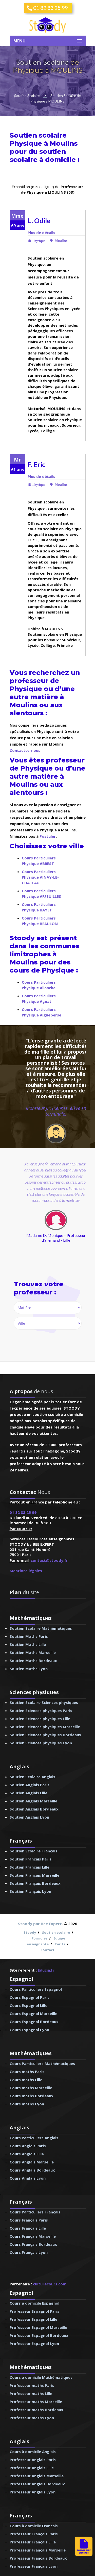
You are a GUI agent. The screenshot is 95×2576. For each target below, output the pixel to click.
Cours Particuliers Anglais (34, 2137)
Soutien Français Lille (29, 1867)
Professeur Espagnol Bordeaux (39, 2335)
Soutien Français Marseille (34, 1875)
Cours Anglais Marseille (32, 2161)
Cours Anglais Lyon (28, 2178)
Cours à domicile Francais (34, 2525)
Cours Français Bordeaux (33, 2244)
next (77, 1241)
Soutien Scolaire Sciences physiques (44, 1702)
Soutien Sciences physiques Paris (41, 1710)
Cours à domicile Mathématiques (41, 2377)
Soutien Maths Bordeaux (33, 1660)
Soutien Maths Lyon (29, 1668)
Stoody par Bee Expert (40, 1923)
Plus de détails (41, 232)
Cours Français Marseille (33, 2236)
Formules (39, 1938)
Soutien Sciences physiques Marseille (45, 1726)
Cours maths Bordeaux (31, 2095)
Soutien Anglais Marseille (33, 1800)
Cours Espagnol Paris (29, 1997)
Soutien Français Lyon (30, 1891)
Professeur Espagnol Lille (33, 2319)
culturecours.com (49, 2283)
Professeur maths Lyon (32, 2417)
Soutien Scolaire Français (33, 1850)
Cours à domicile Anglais (33, 2451)
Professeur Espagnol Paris (34, 2311)
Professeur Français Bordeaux (38, 2558)
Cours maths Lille (26, 2079)
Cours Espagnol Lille (28, 2005)
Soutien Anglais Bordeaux (34, 1809)
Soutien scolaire (56, 1932)
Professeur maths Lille (31, 2393)
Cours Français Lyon (29, 2252)
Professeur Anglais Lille (32, 2467)
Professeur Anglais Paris (33, 2459)
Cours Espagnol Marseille (33, 2013)
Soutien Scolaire (43, 62)
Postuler (48, 836)
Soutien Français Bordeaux (35, 1883)
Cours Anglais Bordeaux (32, 2170)
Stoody (30, 1932)
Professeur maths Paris (32, 2385)
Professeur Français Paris (34, 2533)
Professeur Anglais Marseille (37, 2475)
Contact (47, 1950)
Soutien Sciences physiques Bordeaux (45, 1734)
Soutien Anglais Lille (28, 1792)
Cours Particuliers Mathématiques (42, 2063)
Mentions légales (26, 1570)
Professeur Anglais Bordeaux (37, 2483)
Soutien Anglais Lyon (29, 1817)
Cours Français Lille (28, 2228)
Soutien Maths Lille (28, 1644)
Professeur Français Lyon (34, 2566)
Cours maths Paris (27, 2071)
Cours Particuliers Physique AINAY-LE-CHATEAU (40, 877)
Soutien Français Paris (30, 1858)
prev (18, 1241)
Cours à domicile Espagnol (34, 2303)
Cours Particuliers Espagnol (36, 1989)
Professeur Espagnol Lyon (34, 2343)
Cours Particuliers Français (35, 2211)
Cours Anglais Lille (27, 2153)
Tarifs (60, 1944)
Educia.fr (46, 1970)
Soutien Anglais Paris (29, 1784)
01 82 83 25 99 (47, 8)
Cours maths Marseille (31, 2087)
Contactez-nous (25, 750)
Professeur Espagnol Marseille (38, 2327)
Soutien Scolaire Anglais (32, 1776)
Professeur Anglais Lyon (32, 2491)
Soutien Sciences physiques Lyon (41, 1742)
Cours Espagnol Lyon (29, 2029)
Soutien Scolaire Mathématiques (41, 1628)
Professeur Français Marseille (38, 2550)
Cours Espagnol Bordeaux (34, 2021)
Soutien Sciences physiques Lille (40, 1718)
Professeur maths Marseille (36, 2401)
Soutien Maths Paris (29, 1636)
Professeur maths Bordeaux (36, 2409)
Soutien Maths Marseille (33, 1652)
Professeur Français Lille (33, 2541)
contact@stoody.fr (49, 1560)
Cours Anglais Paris (28, 2145)
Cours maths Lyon (27, 2103)
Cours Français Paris (29, 2220)
